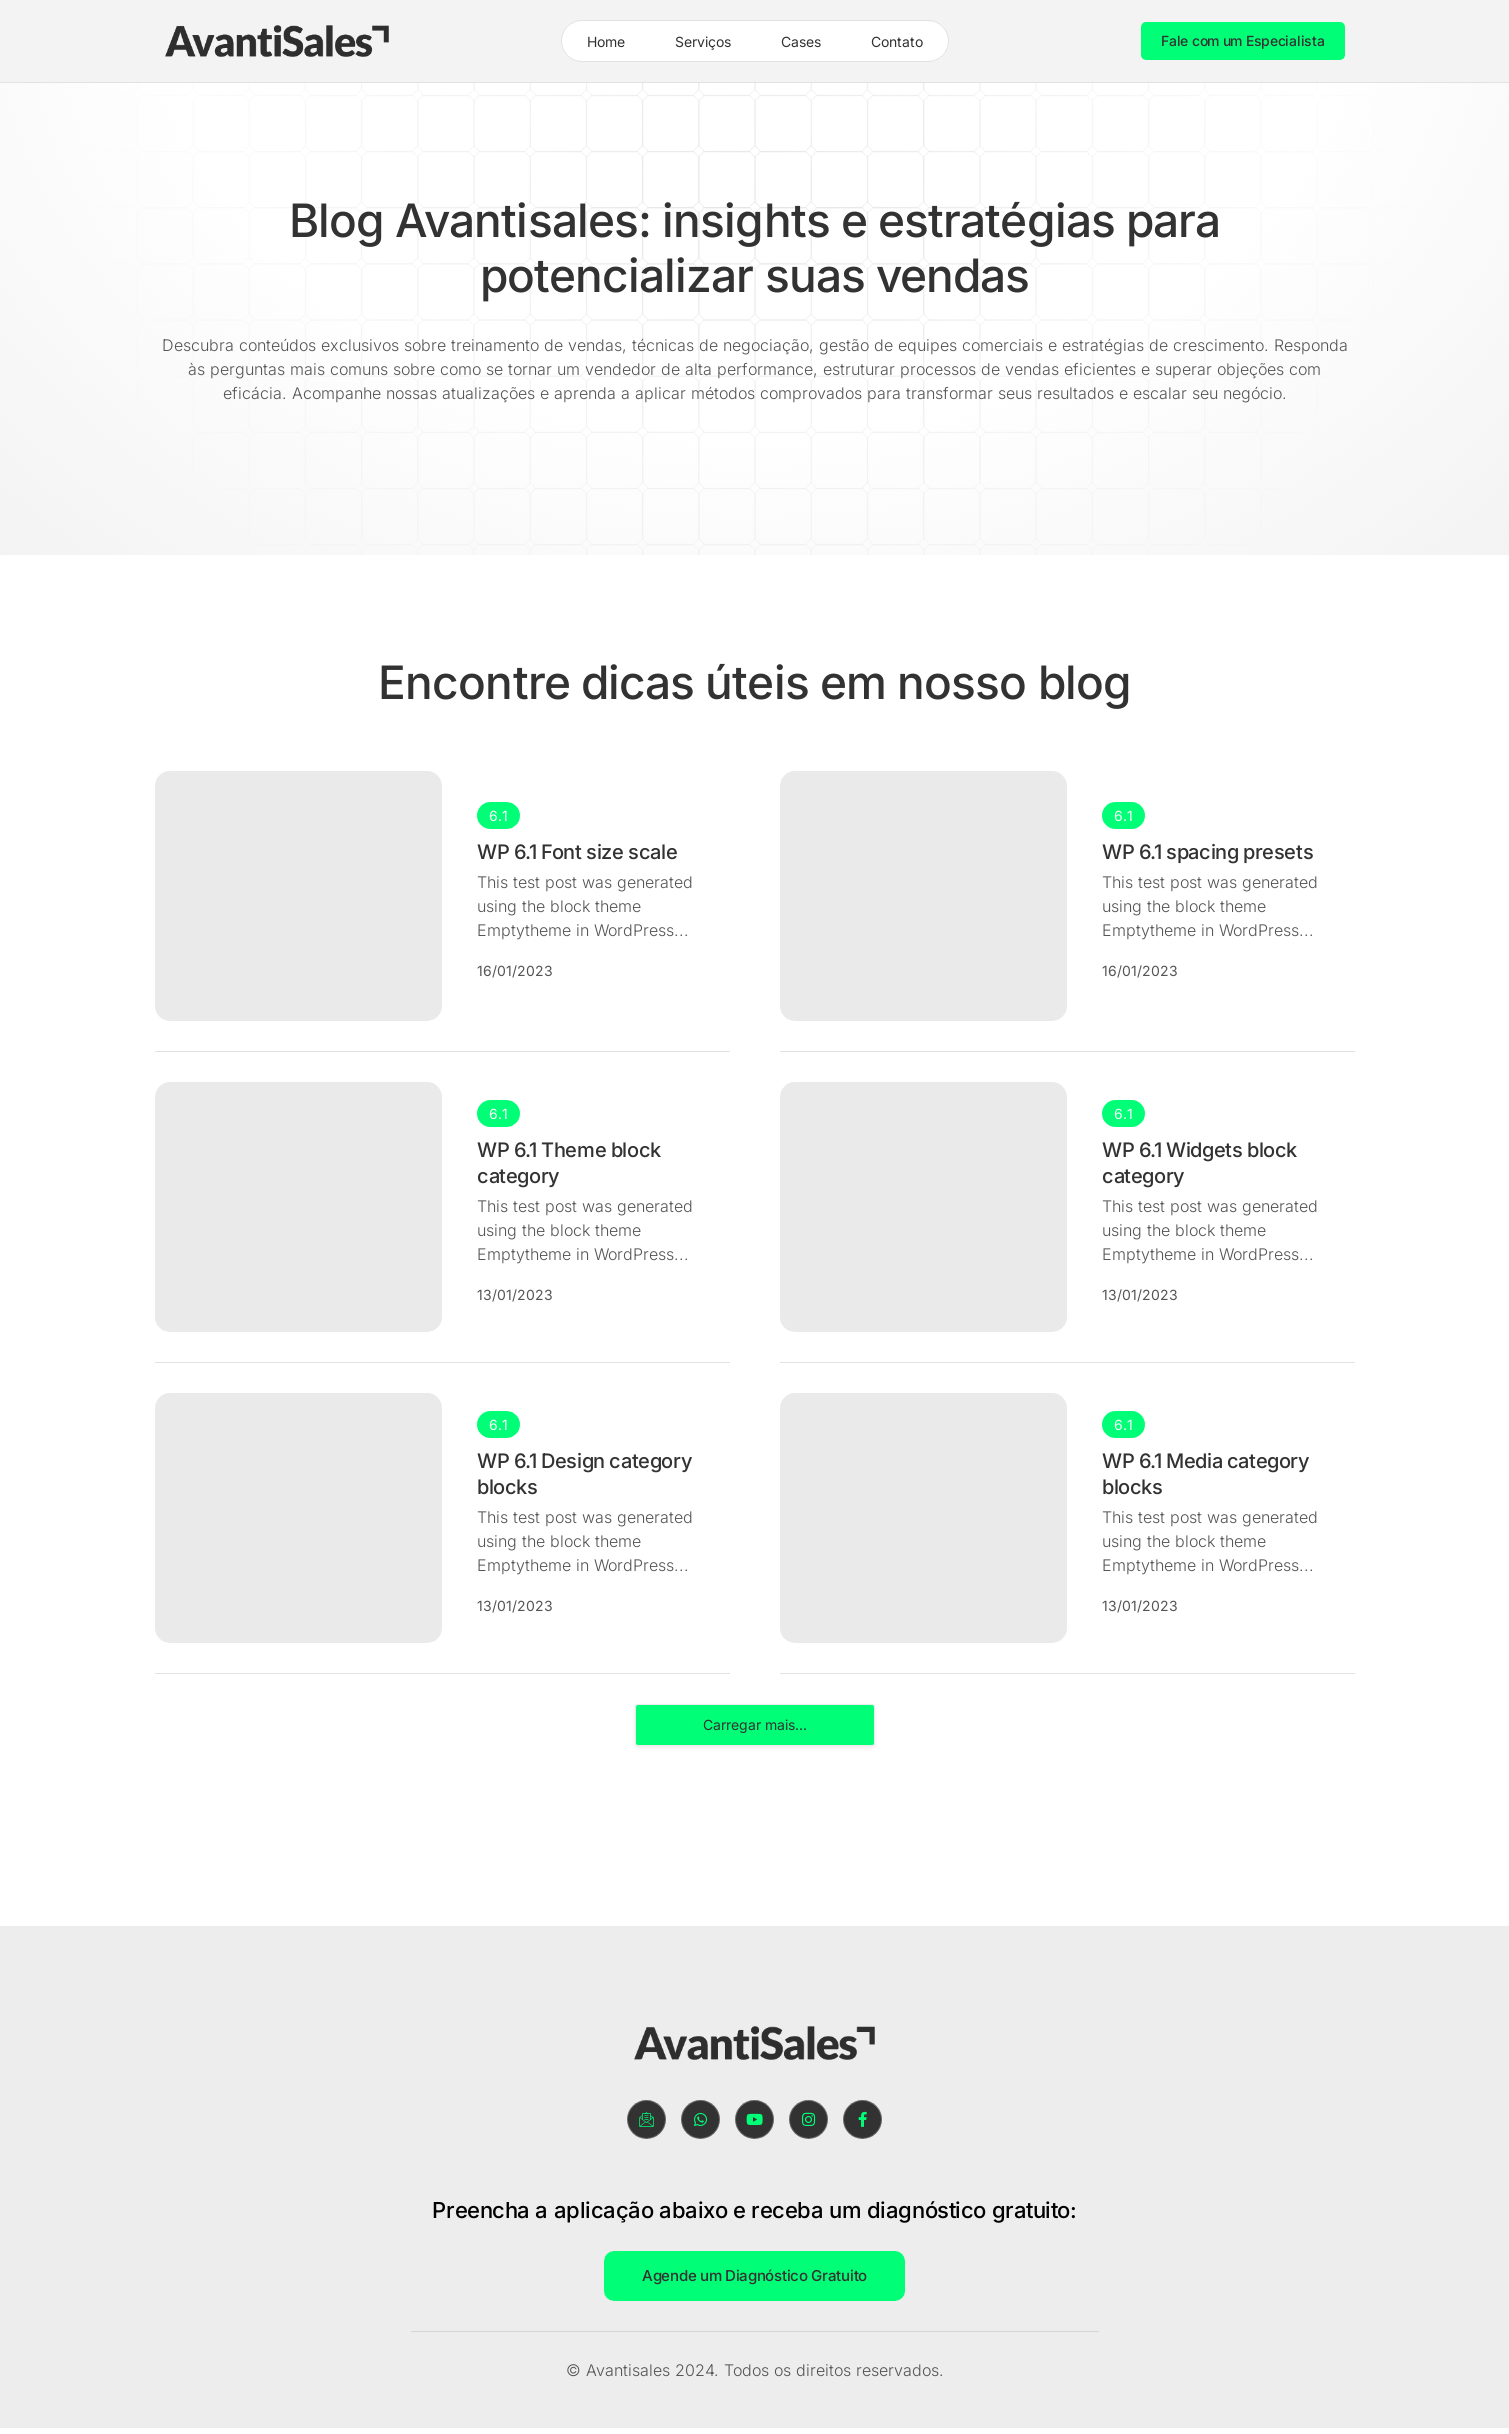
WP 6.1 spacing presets (1207, 852)
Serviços (703, 41)
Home (606, 41)
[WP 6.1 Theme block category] (299, 1207)
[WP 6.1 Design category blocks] (299, 1518)
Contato (897, 41)
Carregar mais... (755, 1724)
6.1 (498, 815)
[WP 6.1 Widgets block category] (924, 1207)
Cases (801, 41)
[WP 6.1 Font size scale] (299, 896)
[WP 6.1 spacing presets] (924, 896)
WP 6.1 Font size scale (577, 852)
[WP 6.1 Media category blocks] (924, 1518)
